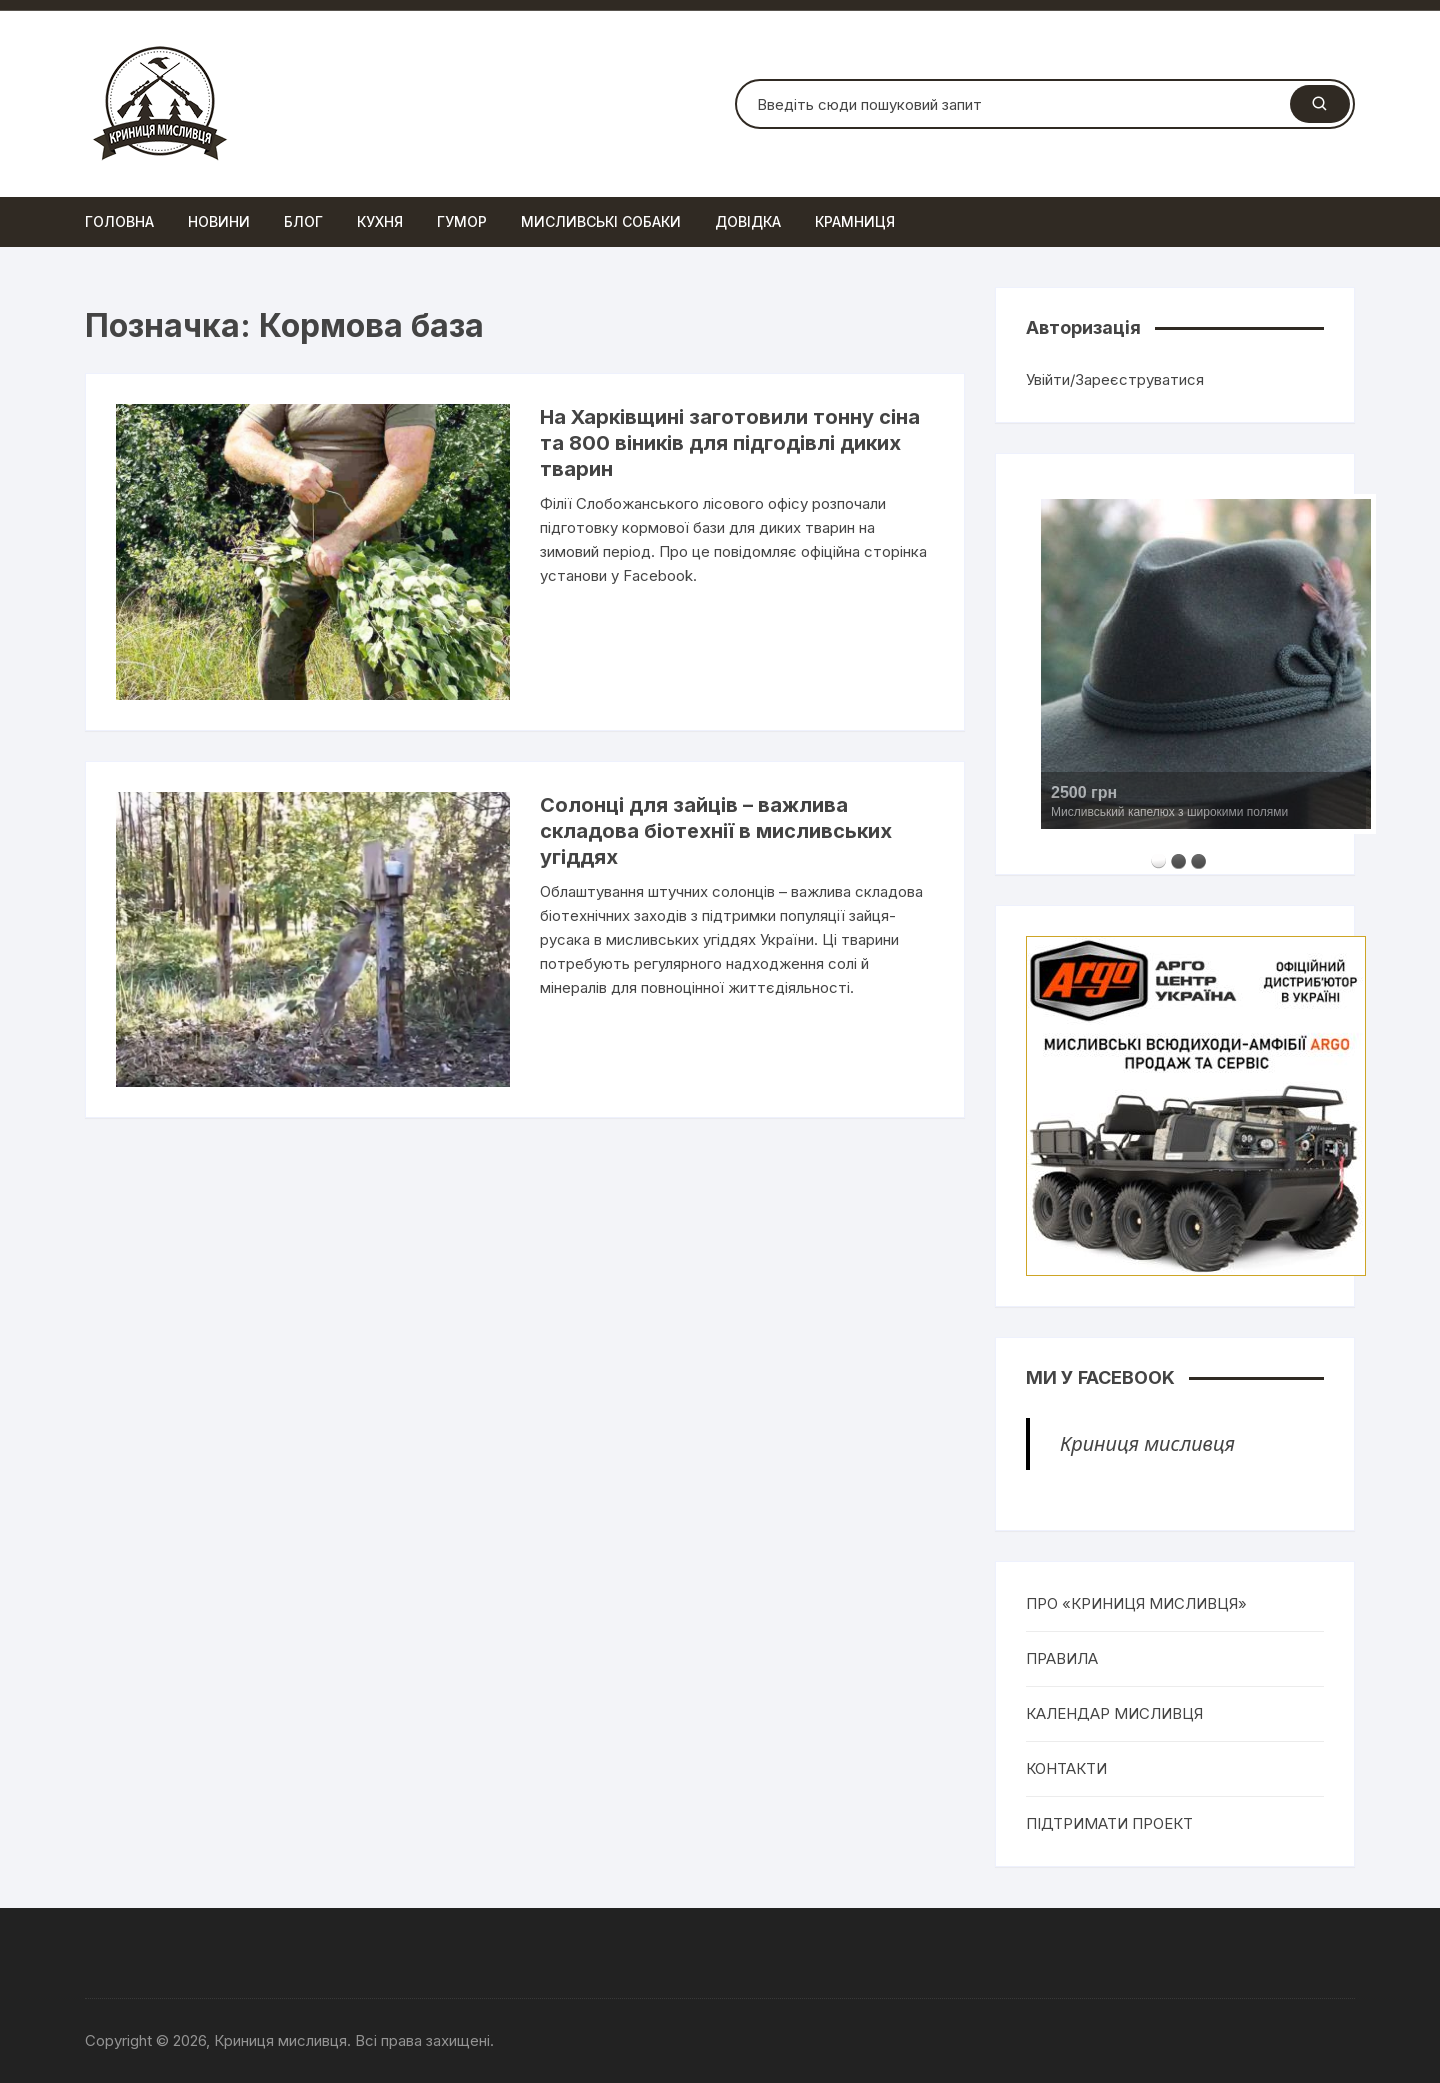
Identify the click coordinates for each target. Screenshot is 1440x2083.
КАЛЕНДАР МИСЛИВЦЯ (1114, 1713)
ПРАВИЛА (1062, 1658)
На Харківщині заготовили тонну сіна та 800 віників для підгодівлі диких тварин (730, 443)
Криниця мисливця (1147, 1443)
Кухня (380, 221)
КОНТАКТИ (1066, 1768)
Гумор (462, 221)
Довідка (748, 221)
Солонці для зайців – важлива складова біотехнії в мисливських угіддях (716, 831)
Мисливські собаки (601, 221)
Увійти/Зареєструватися (1115, 379)
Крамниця (855, 221)
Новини (219, 221)
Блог (303, 221)
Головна (119, 221)
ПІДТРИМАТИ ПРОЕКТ (1109, 1823)
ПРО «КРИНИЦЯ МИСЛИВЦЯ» (1136, 1603)
